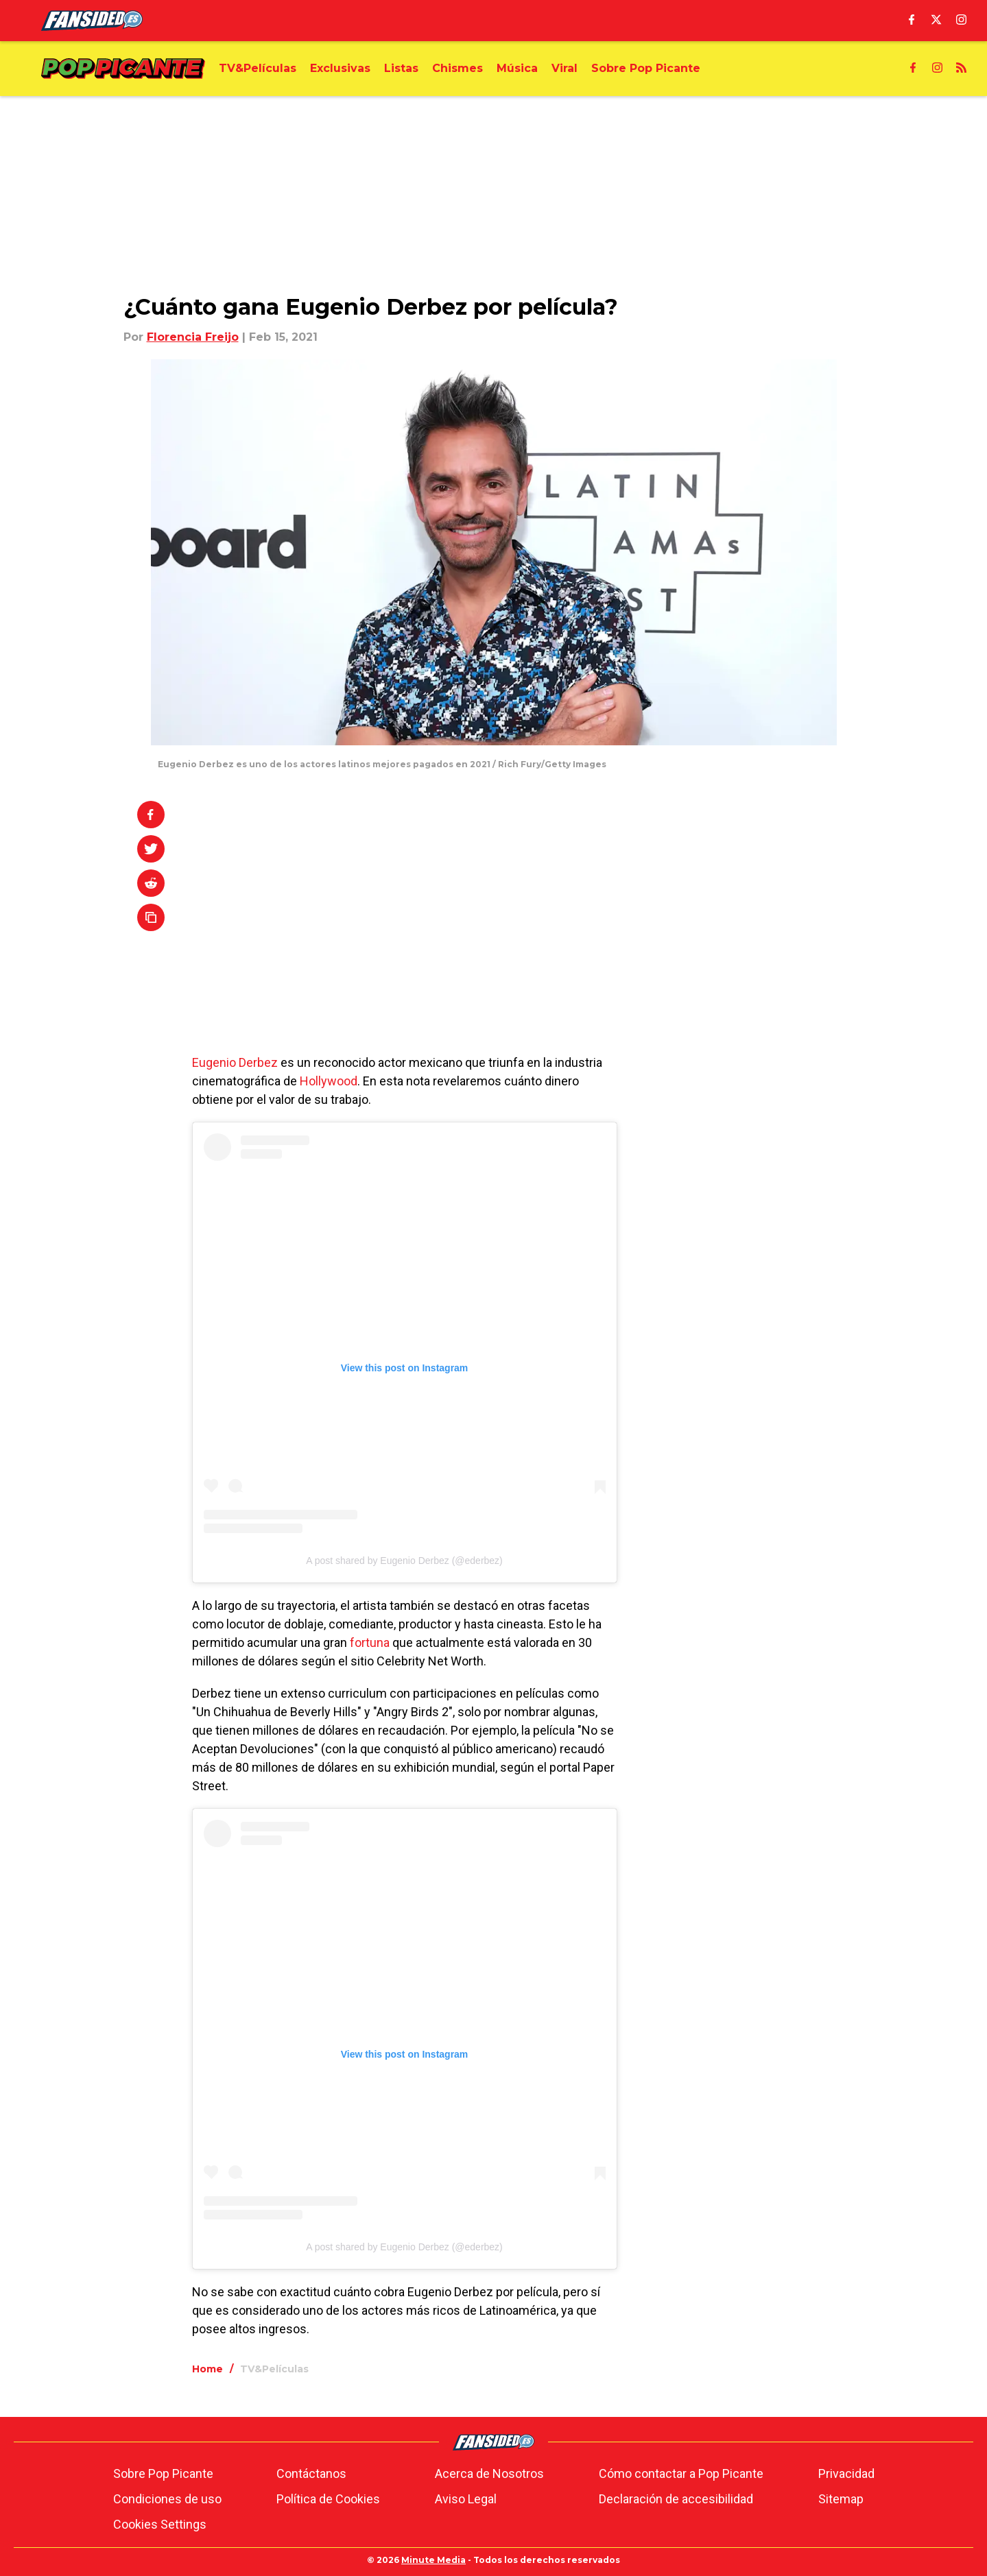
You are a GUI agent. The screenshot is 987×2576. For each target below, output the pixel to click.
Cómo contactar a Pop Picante (681, 2473)
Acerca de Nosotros (489, 2473)
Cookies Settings (159, 2524)
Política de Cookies (328, 2499)
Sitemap (841, 2499)
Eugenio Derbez (235, 1062)
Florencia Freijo (193, 337)
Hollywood (328, 1081)
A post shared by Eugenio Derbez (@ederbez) (404, 1560)
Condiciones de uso (167, 2499)
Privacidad (846, 2473)
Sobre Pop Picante (163, 2473)
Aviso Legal (466, 2499)
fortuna (370, 1642)
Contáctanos (311, 2473)
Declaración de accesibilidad (676, 2499)
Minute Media (433, 2560)
